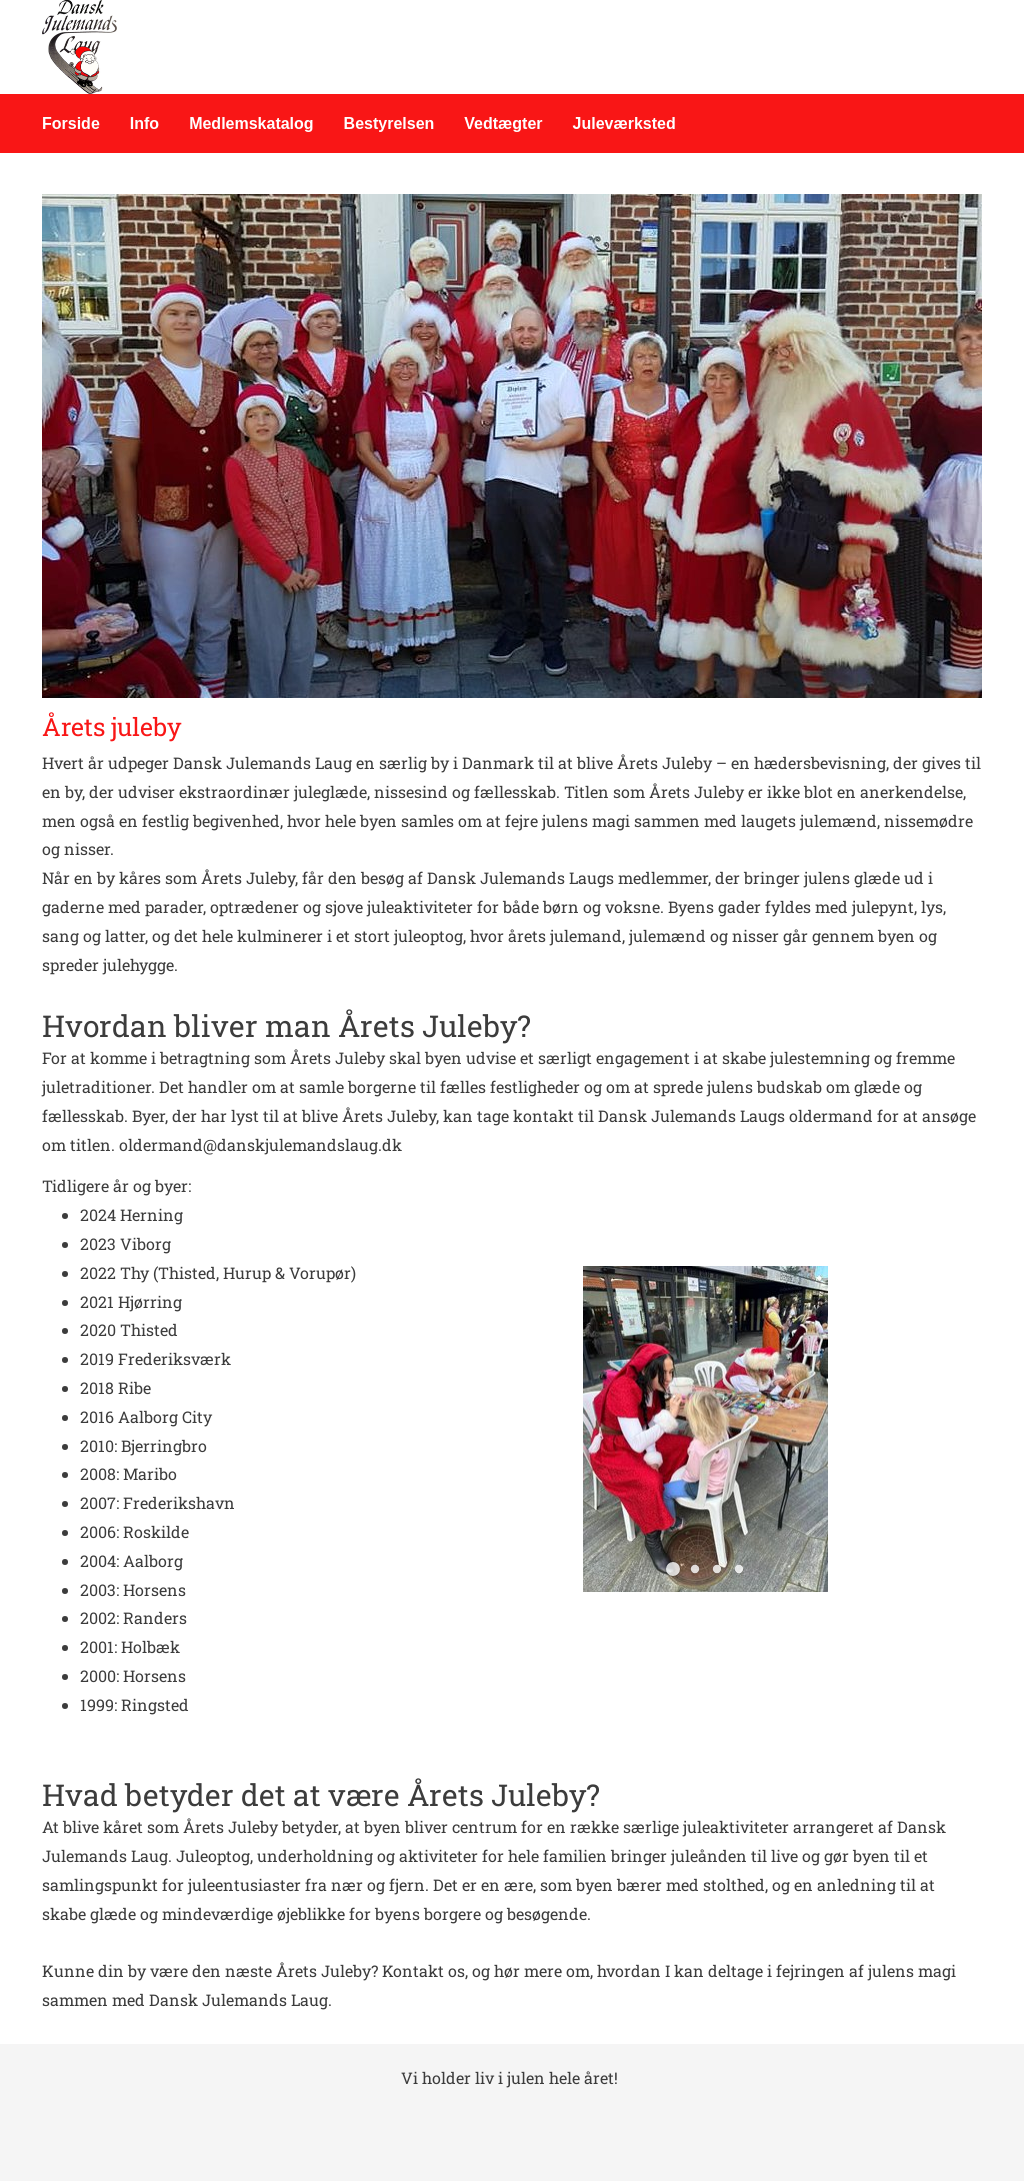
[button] (673, 1569)
